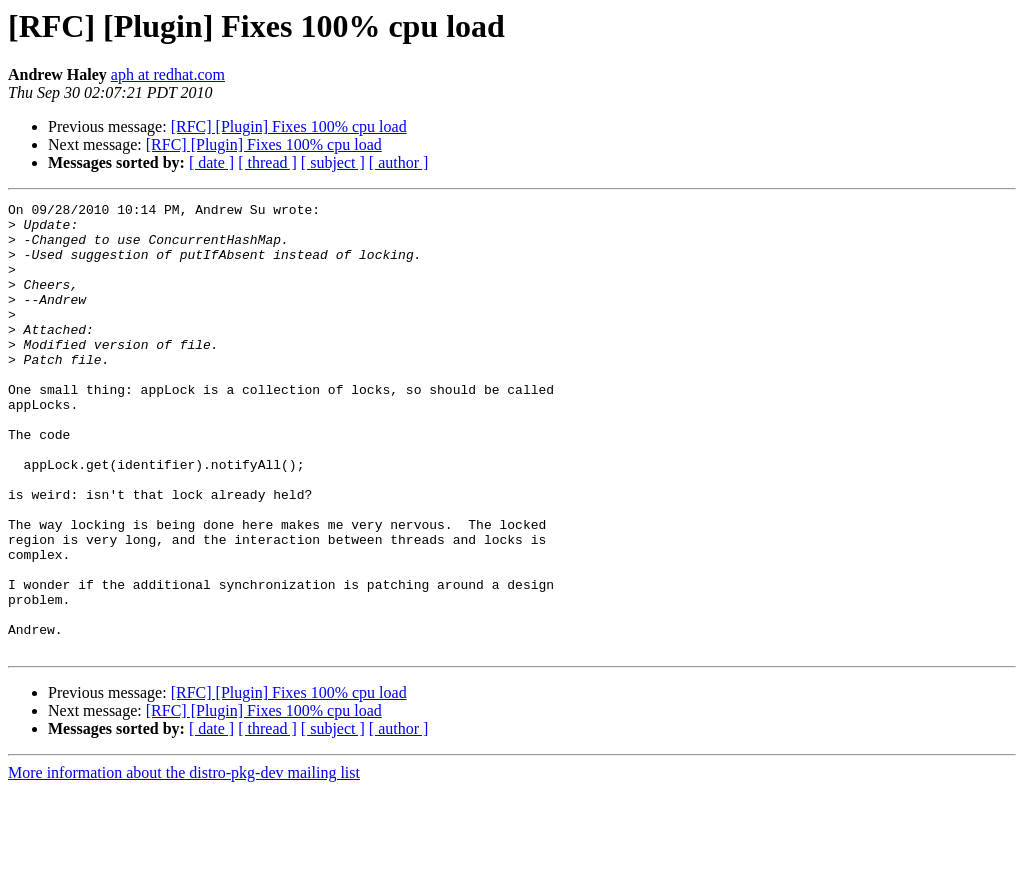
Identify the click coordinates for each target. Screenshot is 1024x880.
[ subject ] (333, 162)
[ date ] (211, 162)
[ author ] (399, 162)
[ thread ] (267, 162)
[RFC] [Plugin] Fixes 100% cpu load (289, 126)
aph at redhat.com (168, 74)
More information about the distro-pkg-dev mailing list (184, 862)
